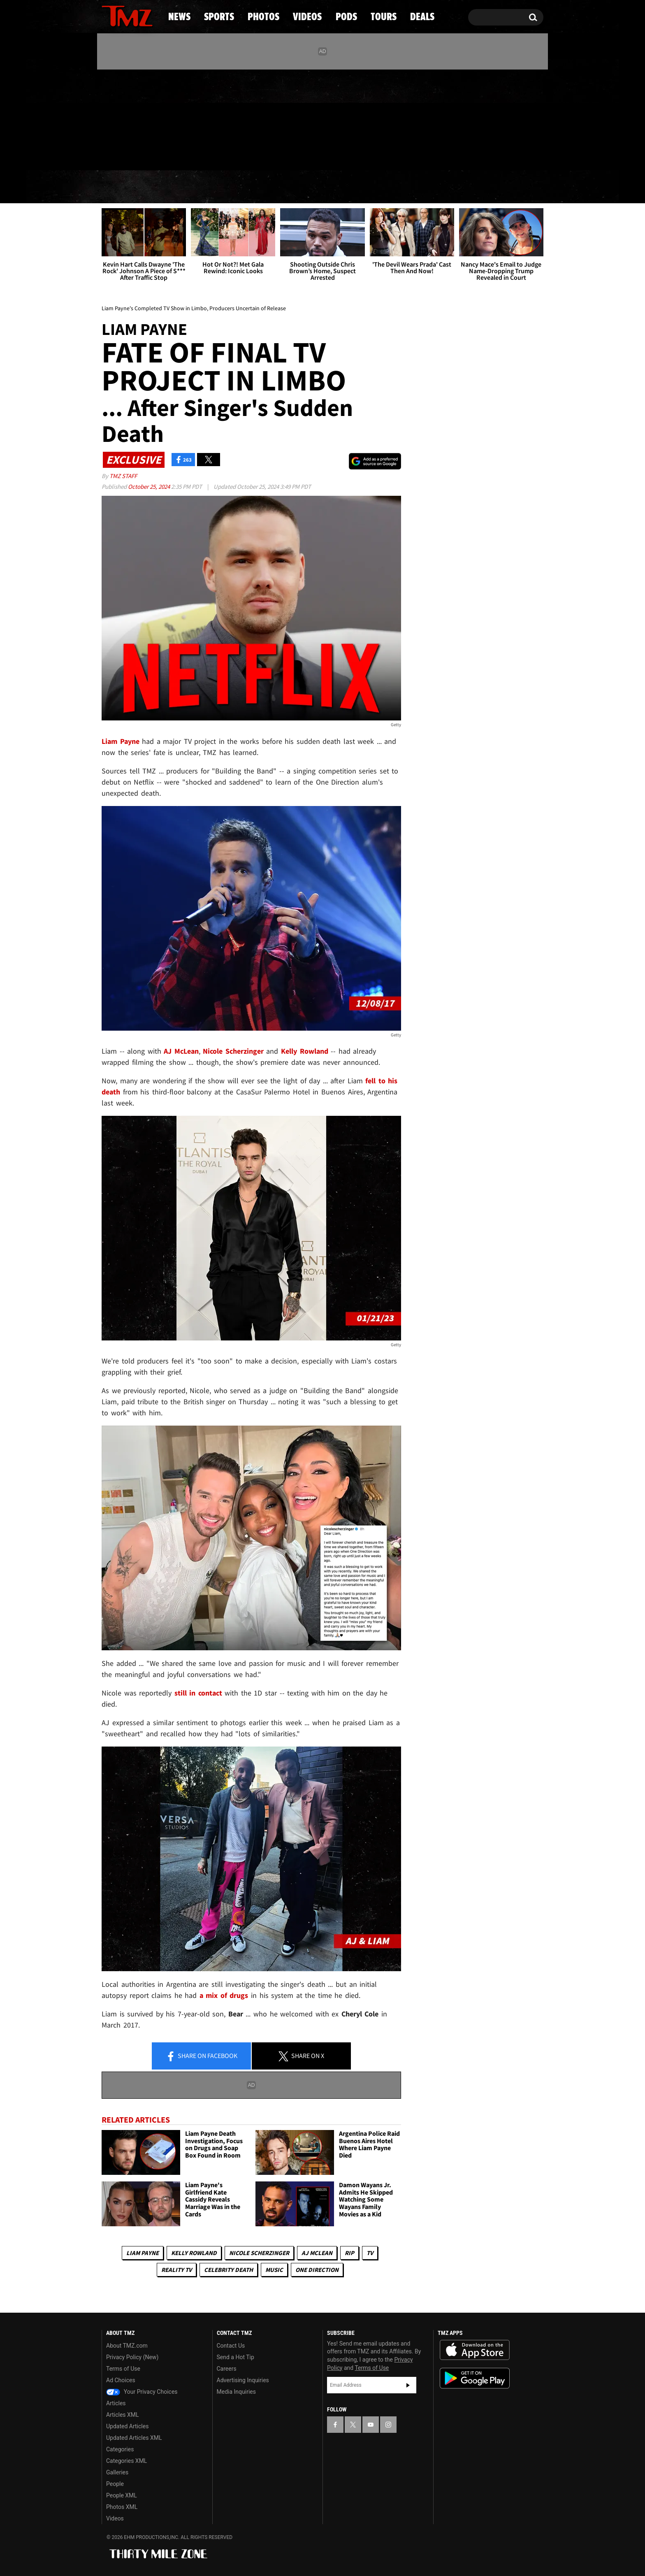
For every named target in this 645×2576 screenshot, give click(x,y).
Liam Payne (142, 2253)
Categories (120, 2449)
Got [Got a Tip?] (127, 153)
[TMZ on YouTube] (370, 2424)
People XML (121, 2495)
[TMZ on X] (120, 118)
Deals (508, 187)
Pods (386, 187)
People (115, 2484)
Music (274, 2270)
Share (201, 2056)
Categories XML (126, 2461)
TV (370, 2253)
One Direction (317, 2270)
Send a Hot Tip (235, 2357)
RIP (349, 2253)
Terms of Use (123, 2368)
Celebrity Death (228, 2270)
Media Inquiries (236, 2391)
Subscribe (408, 2385)
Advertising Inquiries (243, 2380)
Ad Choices (120, 2380)
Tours (446, 187)
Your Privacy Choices (142, 2391)
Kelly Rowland (194, 2253)
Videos (324, 187)
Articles (116, 2403)
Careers (227, 2368)
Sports (185, 187)
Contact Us (231, 2345)
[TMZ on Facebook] (108, 118)
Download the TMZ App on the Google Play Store (475, 2378)
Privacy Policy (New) (132, 2357)
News (121, 187)
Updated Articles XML (134, 2437)
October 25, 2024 (149, 486)
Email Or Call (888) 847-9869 (196, 154)
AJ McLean (317, 2253)
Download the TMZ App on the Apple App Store (475, 2350)
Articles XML (122, 2414)
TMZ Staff (123, 476)
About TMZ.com (127, 2345)
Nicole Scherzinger (259, 2253)
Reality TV (176, 2270)
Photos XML (121, 2507)
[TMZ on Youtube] (135, 118)
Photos (255, 187)
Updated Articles (127, 2426)
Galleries (117, 2472)
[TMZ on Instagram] (151, 118)
